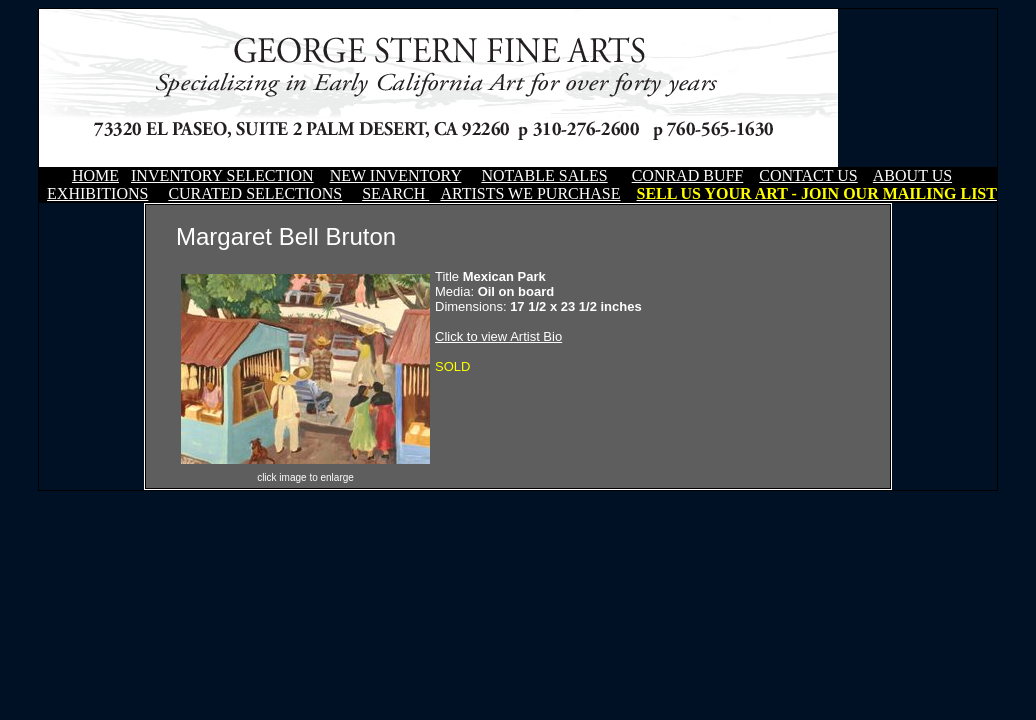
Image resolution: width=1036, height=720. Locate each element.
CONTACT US (808, 175)
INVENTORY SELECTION (222, 175)
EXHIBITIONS (97, 193)
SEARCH (395, 193)
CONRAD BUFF (688, 175)
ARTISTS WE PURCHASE (530, 193)
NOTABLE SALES (544, 175)
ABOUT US (912, 175)
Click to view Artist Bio (498, 336)
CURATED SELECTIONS (255, 193)
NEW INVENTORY (396, 175)
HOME (95, 175)
